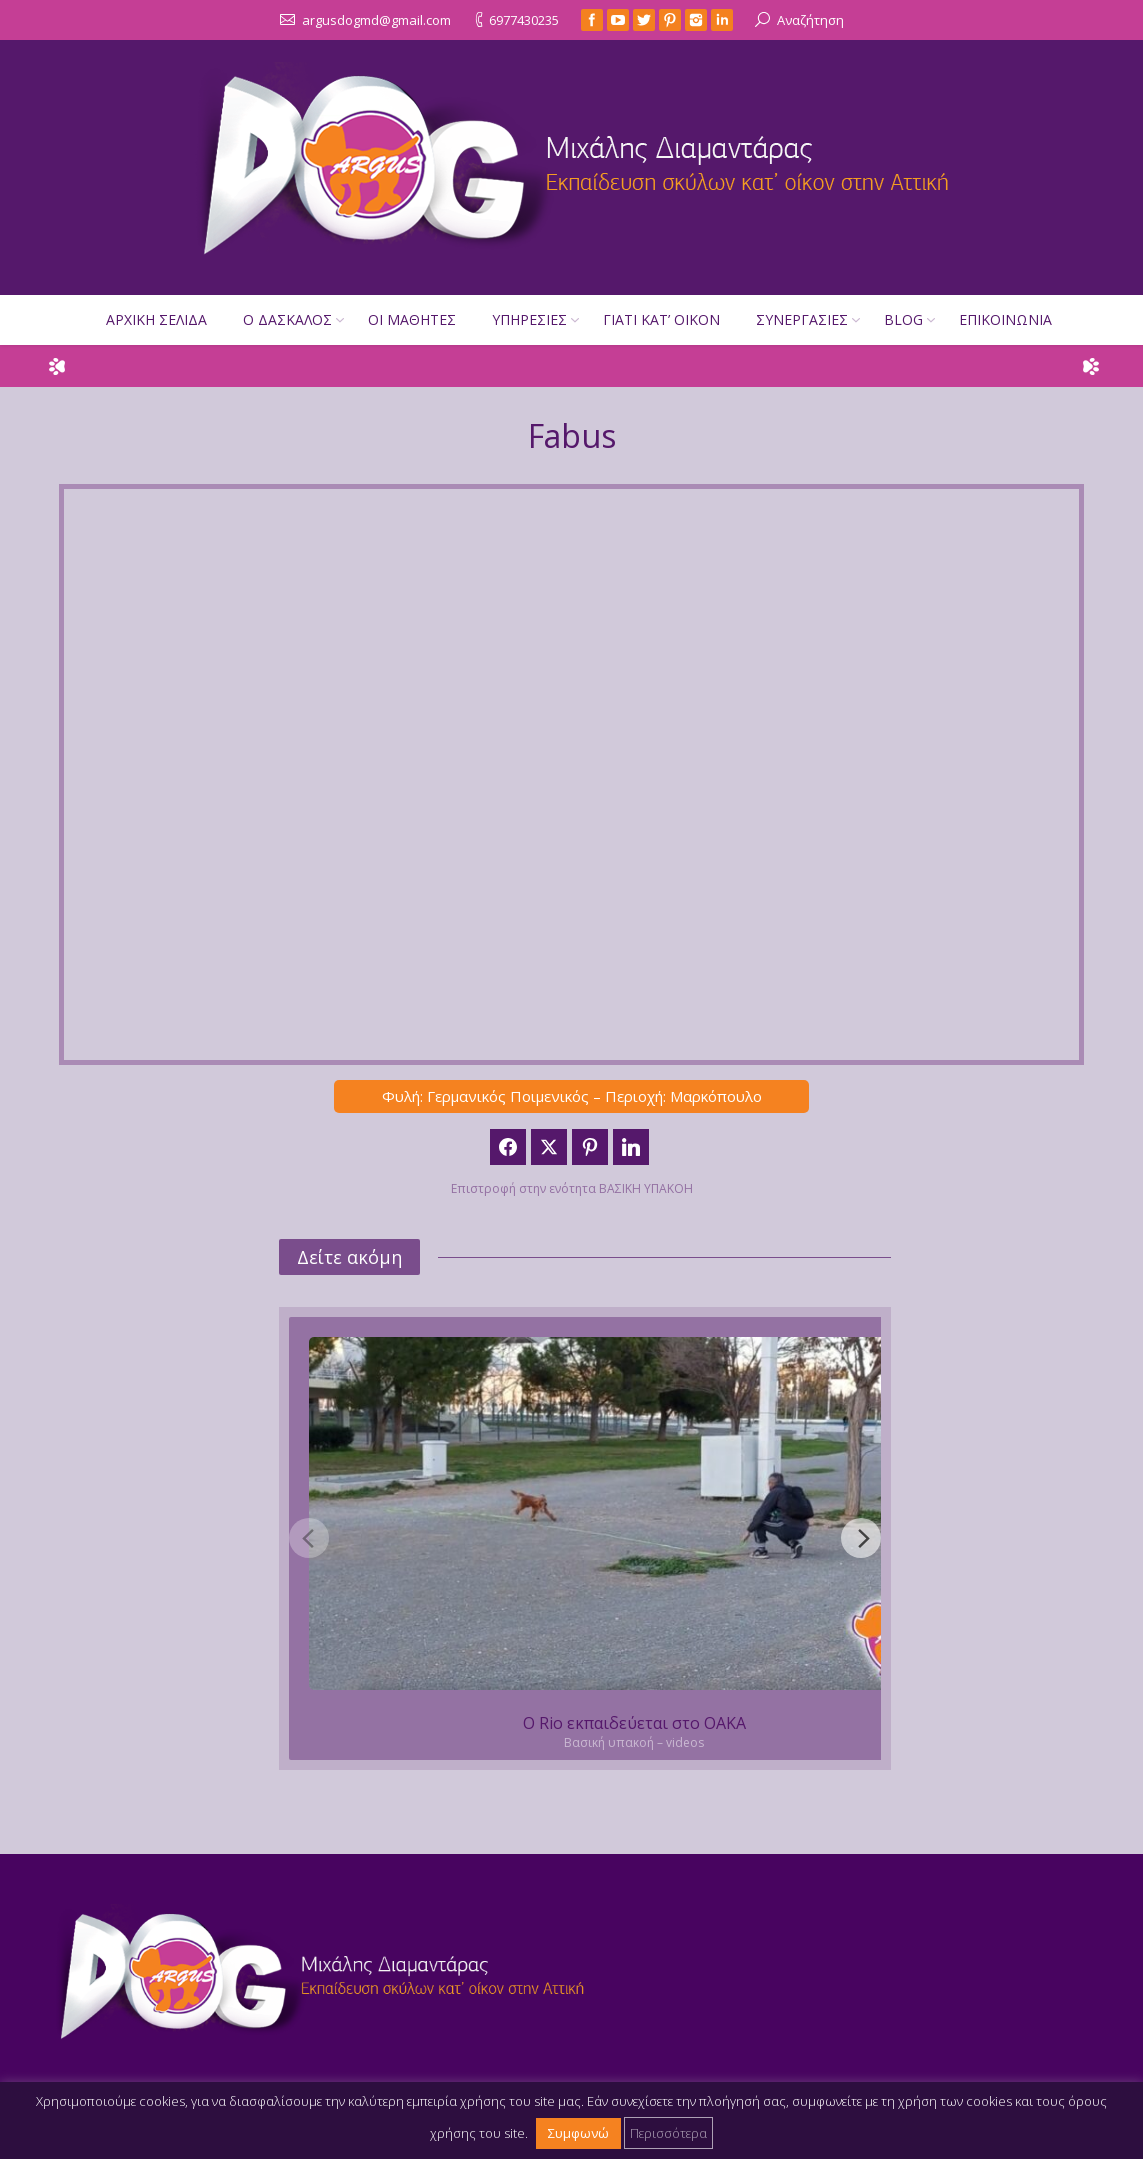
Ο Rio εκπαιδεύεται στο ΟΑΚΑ (634, 1723)
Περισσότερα (668, 2133)
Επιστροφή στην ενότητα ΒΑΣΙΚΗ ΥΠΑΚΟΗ (572, 1188)
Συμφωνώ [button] (578, 2133)
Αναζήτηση (810, 20)
